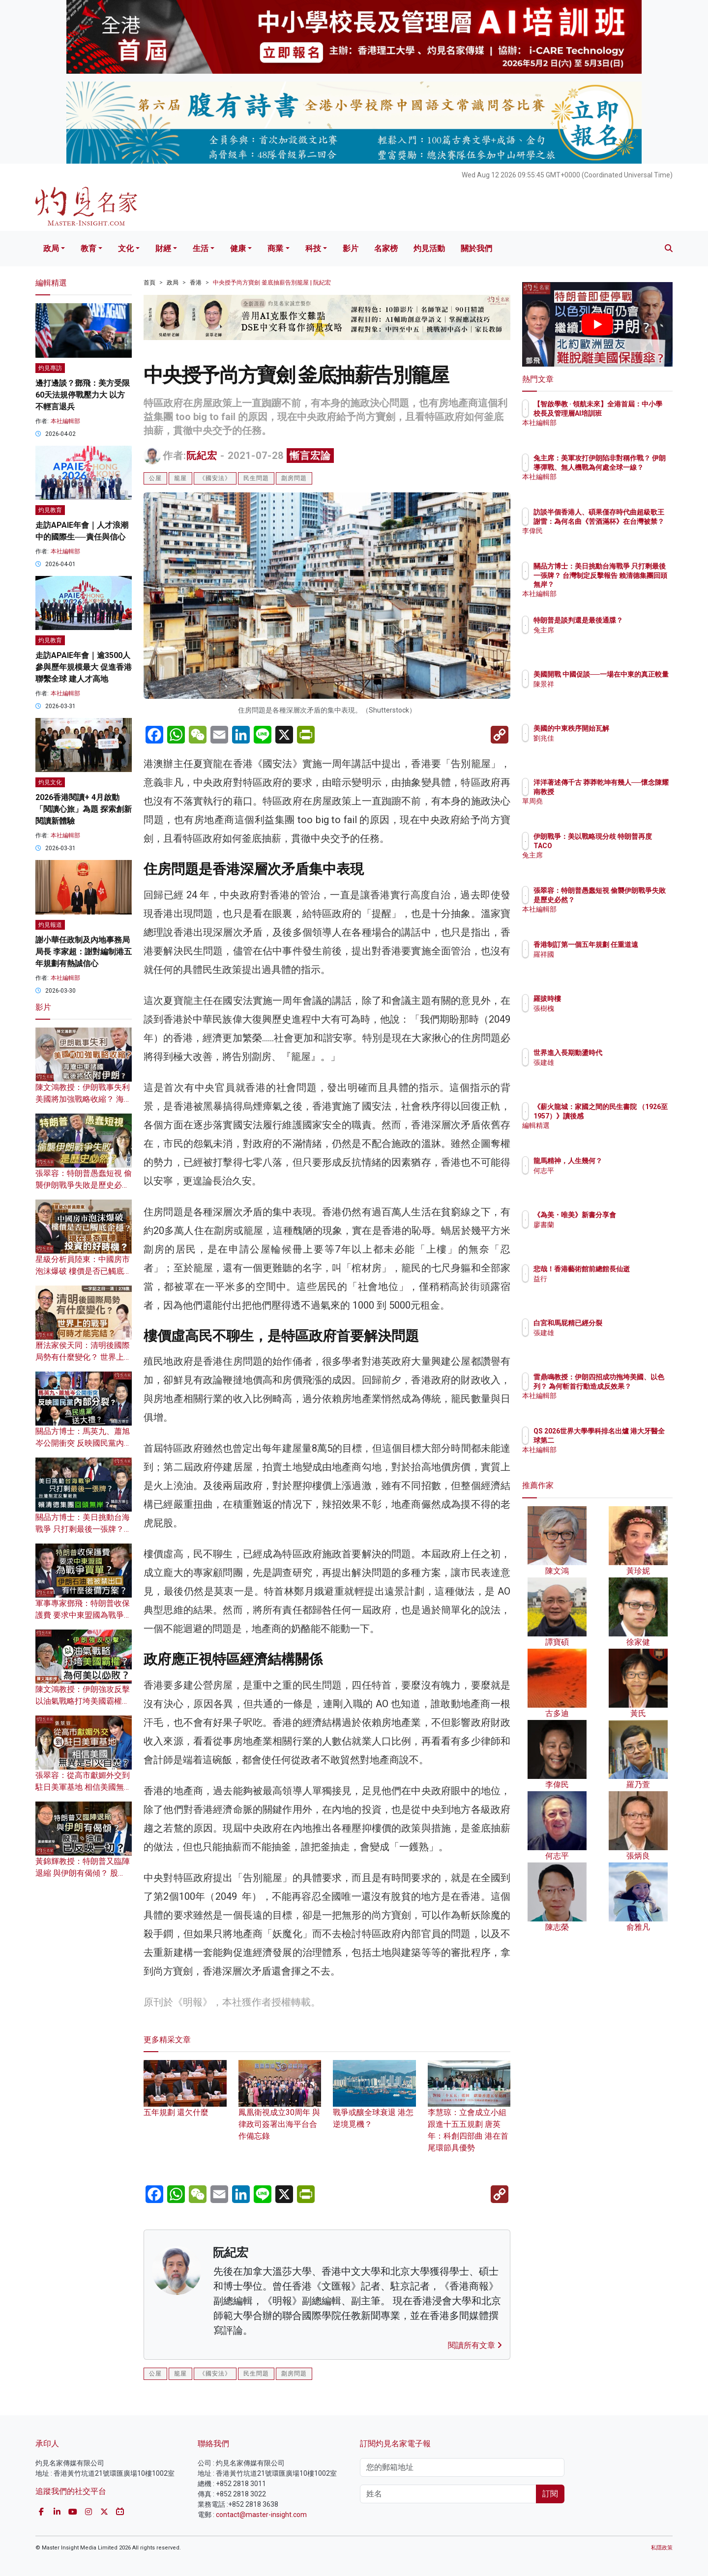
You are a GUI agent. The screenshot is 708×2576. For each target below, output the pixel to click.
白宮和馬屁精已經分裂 (625, 1323)
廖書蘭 (601, 1233)
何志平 (601, 1170)
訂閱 (550, 2493)
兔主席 (601, 639)
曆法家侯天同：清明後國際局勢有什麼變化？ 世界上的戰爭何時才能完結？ (83, 1357)
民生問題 (256, 478)
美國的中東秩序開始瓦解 (629, 728)
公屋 (155, 478)
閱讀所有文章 (475, 2345)
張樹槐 (601, 1008)
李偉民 (601, 540)
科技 (313, 248)
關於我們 (476, 248)
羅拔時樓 (605, 998)
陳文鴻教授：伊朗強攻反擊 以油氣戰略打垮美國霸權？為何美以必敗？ (82, 1701)
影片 (350, 248)
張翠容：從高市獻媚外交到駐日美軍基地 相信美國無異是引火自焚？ (83, 1787)
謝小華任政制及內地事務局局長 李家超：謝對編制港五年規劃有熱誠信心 (83, 951)
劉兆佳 (601, 738)
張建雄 (601, 1062)
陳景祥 (601, 693)
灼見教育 (50, 510)
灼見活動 (429, 248)
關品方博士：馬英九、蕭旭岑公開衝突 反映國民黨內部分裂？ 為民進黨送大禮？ (83, 1443)
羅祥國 (601, 963)
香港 (196, 282)
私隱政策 (662, 2548)
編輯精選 (605, 1134)
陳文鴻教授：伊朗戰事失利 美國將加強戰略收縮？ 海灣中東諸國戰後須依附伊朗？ (83, 1099)
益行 (598, 1287)
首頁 (149, 282)
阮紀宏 (201, 455)
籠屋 (180, 478)
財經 (163, 248)
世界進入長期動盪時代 (625, 1053)
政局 (51, 248)
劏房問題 (294, 478)
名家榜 (386, 248)
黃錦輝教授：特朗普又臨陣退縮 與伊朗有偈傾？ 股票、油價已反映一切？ (82, 1873)
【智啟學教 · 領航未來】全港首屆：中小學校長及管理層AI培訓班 (629, 413)
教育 (88, 248)
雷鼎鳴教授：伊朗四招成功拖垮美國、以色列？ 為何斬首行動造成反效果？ (629, 1386)
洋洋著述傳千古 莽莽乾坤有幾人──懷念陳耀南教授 (629, 791)
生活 (200, 248)
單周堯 (601, 810)
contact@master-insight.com (261, 2515)
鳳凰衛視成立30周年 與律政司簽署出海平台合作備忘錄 (280, 2109)
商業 (275, 248)
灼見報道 (50, 924)
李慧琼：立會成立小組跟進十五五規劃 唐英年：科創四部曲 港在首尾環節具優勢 (469, 2115)
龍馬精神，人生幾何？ (625, 1161)
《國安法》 (215, 478)
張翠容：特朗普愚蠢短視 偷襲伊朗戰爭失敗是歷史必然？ (83, 1185)
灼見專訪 (50, 368)
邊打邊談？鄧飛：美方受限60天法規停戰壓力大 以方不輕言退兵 (82, 394)
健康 (238, 248)
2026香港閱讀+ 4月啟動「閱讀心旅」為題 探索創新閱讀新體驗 (83, 809)
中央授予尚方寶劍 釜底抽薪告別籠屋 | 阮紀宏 (272, 282)
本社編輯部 (65, 421)
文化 (126, 248)
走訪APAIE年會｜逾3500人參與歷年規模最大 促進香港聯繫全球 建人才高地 (83, 667)
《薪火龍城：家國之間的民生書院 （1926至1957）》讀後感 (629, 1115)
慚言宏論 (310, 455)
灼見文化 (50, 782)
